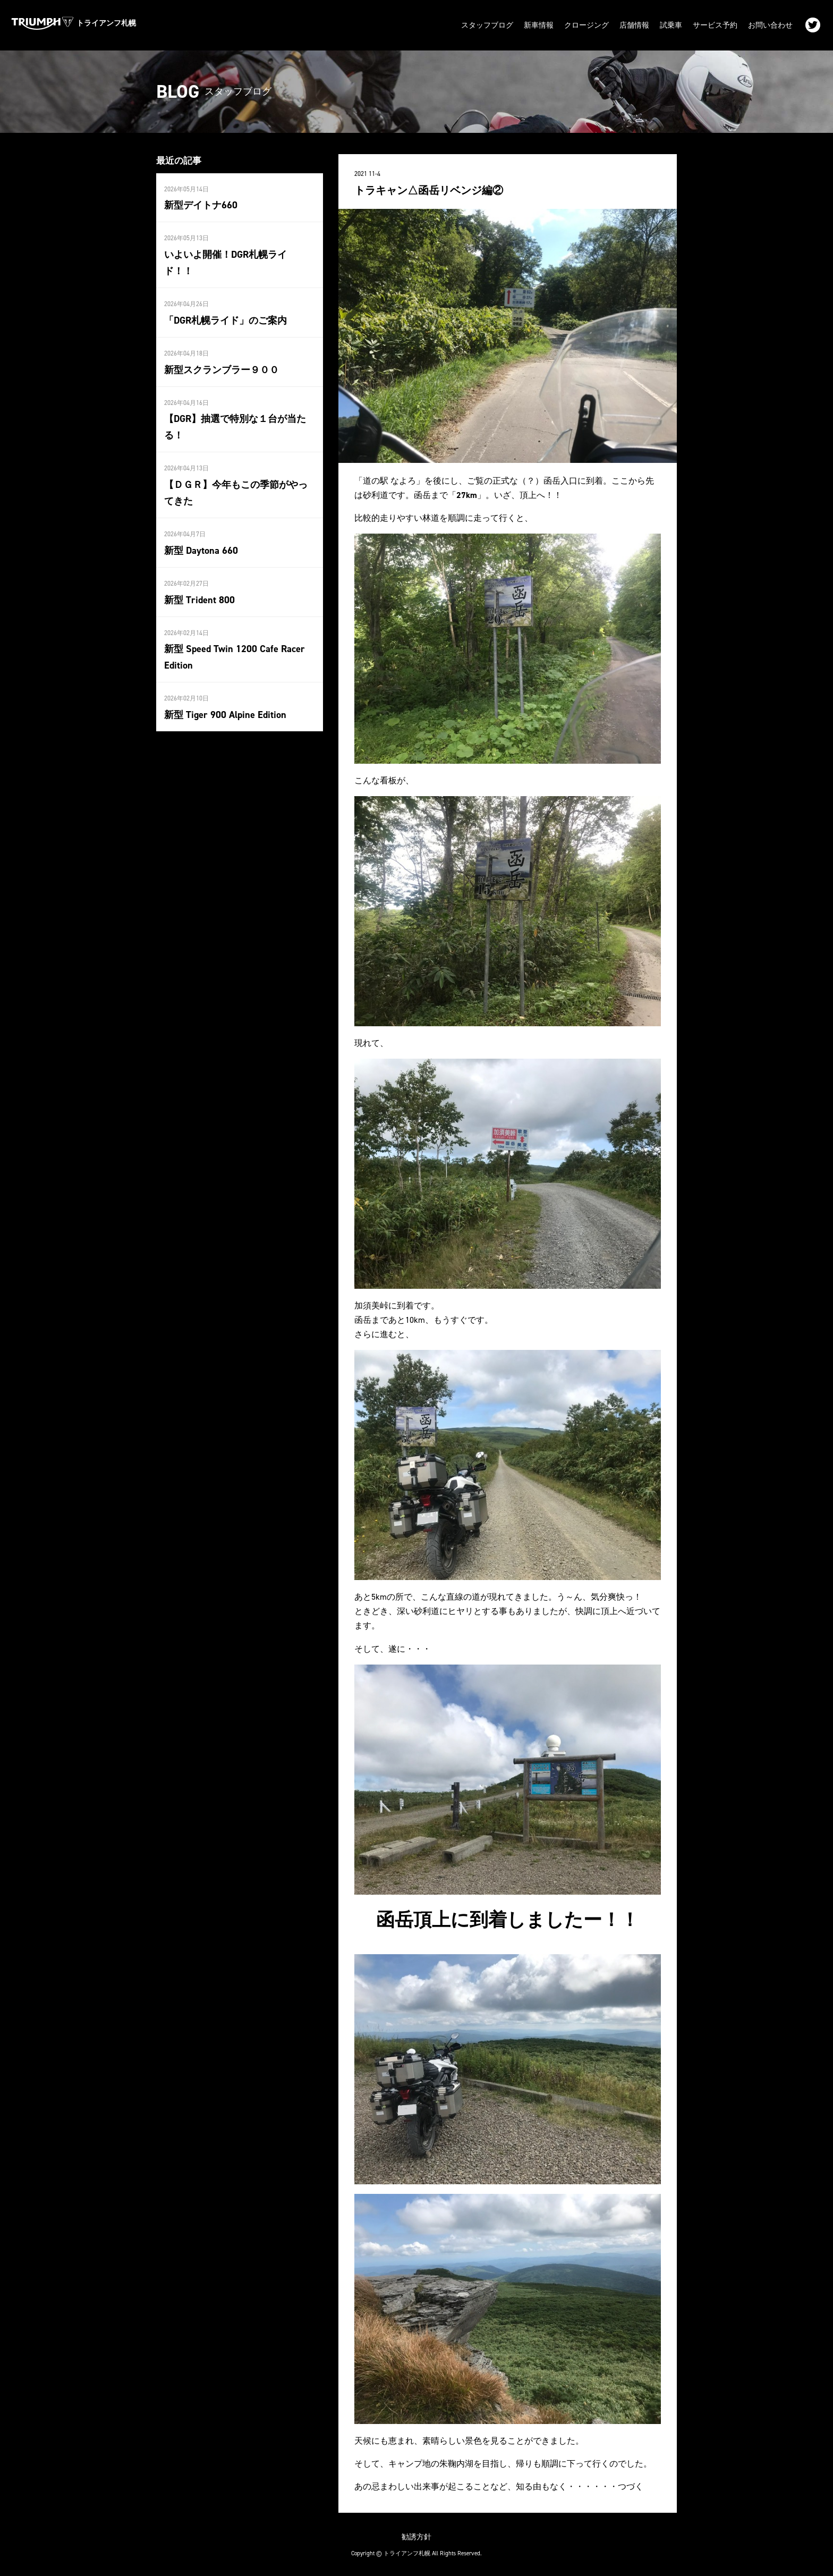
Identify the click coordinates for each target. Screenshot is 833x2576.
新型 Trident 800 (199, 595)
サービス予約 (715, 25)
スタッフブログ (487, 25)
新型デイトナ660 (200, 204)
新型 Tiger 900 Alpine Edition (224, 710)
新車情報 (539, 25)
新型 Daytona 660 (200, 546)
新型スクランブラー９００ (221, 367)
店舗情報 (634, 25)
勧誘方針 (416, 2535)
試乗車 (671, 25)
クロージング (586, 25)
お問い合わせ (770, 25)
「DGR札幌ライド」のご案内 (225, 318)
